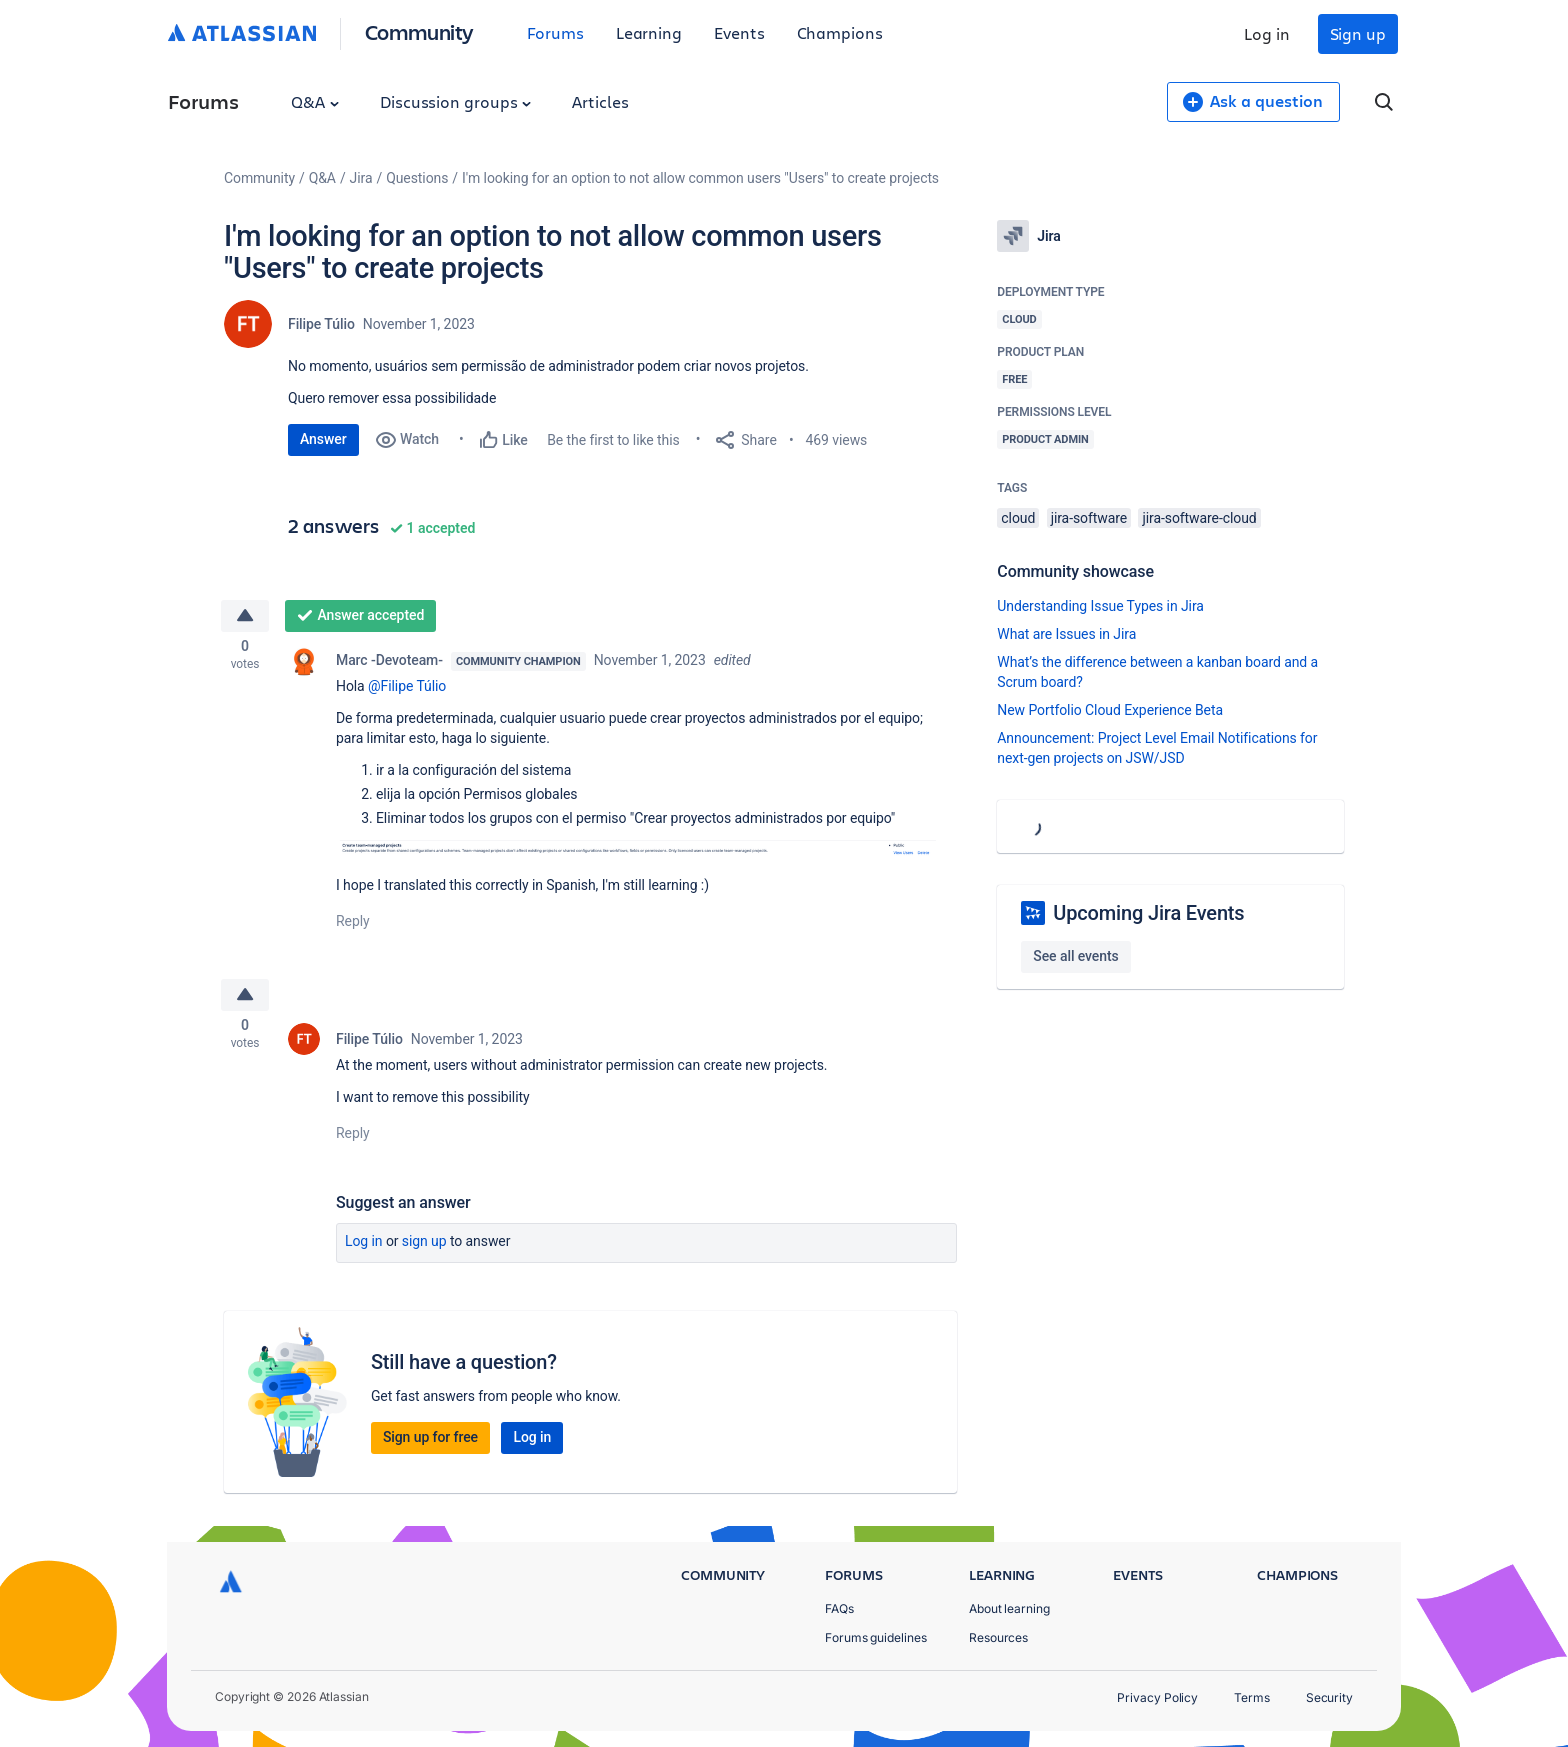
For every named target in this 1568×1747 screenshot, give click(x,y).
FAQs (839, 1608)
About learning (1009, 1608)
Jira (361, 178)
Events (739, 32)
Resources (998, 1637)
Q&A (315, 101)
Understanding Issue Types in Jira (1100, 606)
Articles (600, 101)
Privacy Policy (1157, 1697)
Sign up (1358, 33)
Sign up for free (430, 1446)
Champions (840, 32)
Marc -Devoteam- (389, 664)
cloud (1018, 518)
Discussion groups (456, 101)
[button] (636, 853)
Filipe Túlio (321, 324)
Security (1329, 1697)
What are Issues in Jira (1066, 634)
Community (419, 31)
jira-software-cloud (1199, 518)
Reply (353, 926)
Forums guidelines (876, 1637)
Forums (555, 32)
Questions (417, 178)
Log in (1267, 33)
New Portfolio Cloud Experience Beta (1110, 710)
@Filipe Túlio (407, 690)
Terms (1252, 1697)
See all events (1075, 956)
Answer (323, 439)
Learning (649, 32)
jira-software (1089, 518)
